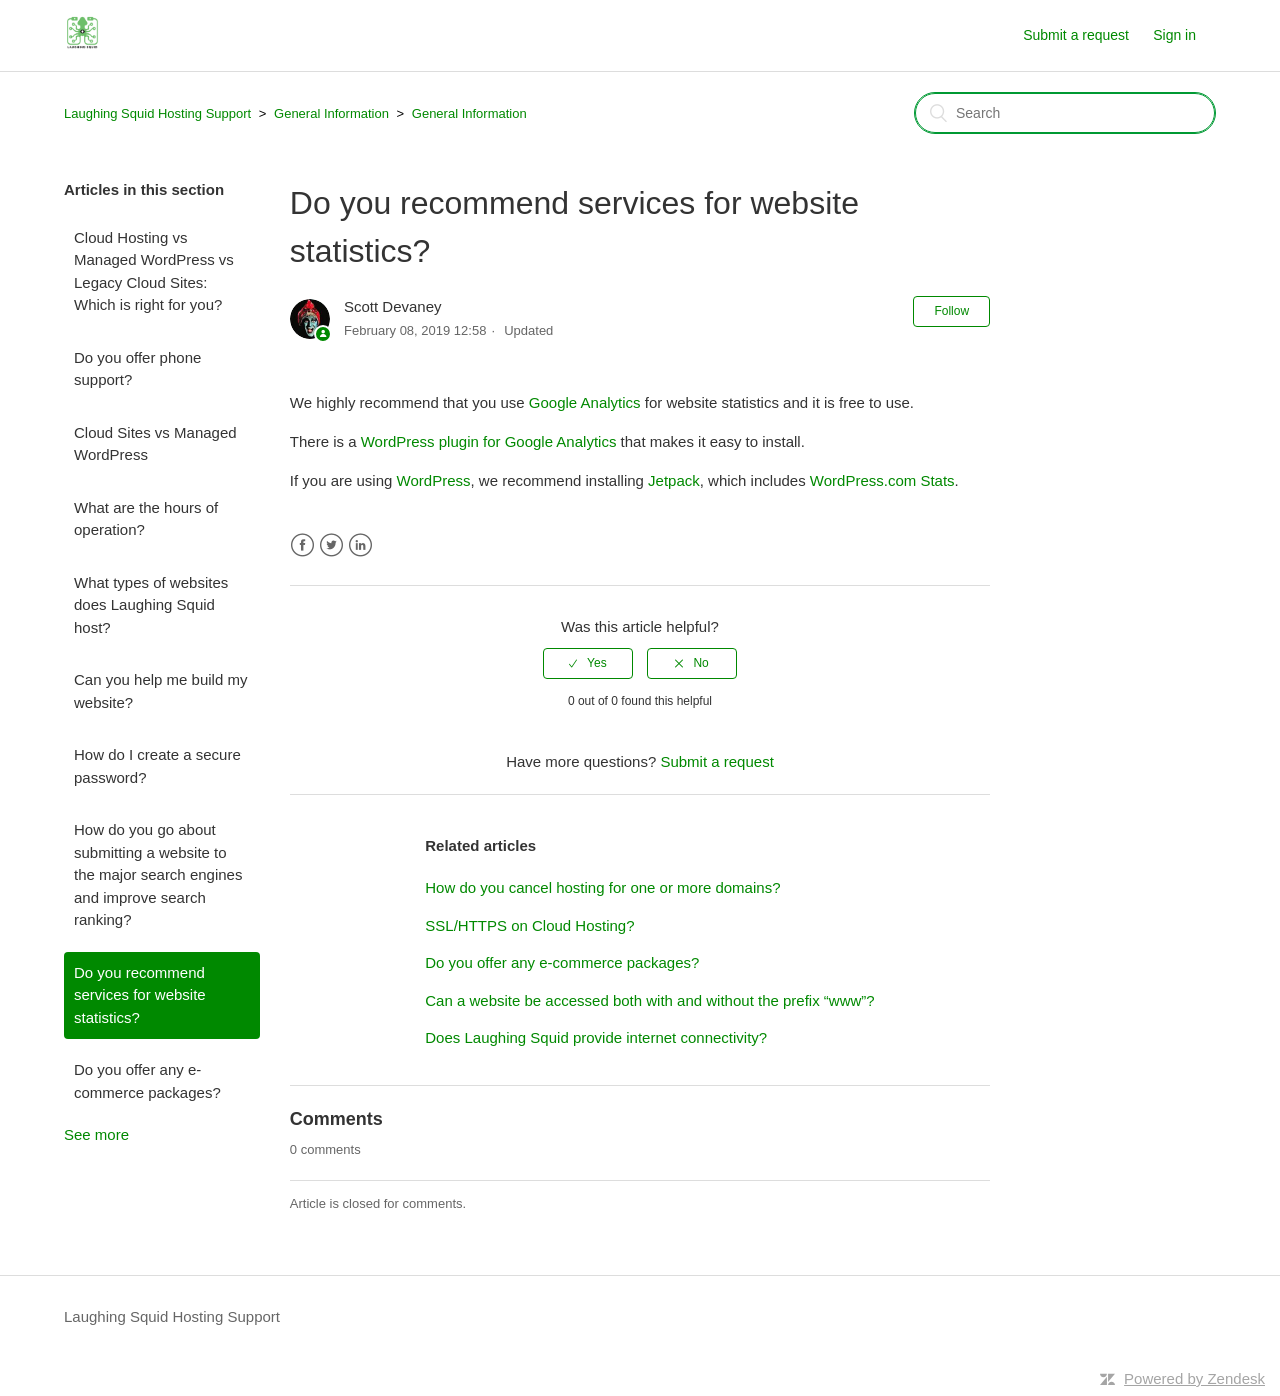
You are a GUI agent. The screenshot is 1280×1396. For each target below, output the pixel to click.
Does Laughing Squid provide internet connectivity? (596, 1037)
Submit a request (1076, 35)
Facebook (302, 545)
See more (96, 1134)
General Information (331, 113)
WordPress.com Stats (882, 480)
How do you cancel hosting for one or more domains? (602, 887)
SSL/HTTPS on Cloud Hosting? (529, 925)
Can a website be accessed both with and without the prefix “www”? (649, 1000)
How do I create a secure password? (157, 766)
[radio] (588, 663)
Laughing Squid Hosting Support (157, 113)
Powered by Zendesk (1194, 1378)
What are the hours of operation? (146, 519)
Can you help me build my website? (160, 691)
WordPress (434, 480)
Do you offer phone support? (137, 369)
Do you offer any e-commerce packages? (147, 1081)
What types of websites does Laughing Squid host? (151, 605)
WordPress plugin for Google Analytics (489, 441)
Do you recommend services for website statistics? (140, 995)
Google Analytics (585, 402)
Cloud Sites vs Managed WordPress (155, 444)
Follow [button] (951, 311)
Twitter (331, 545)
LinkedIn (360, 545)
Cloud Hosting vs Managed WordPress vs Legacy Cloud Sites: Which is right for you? (154, 271)
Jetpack (674, 480)
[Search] (1065, 113)
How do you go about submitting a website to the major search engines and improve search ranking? (158, 874)
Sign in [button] (1174, 35)
